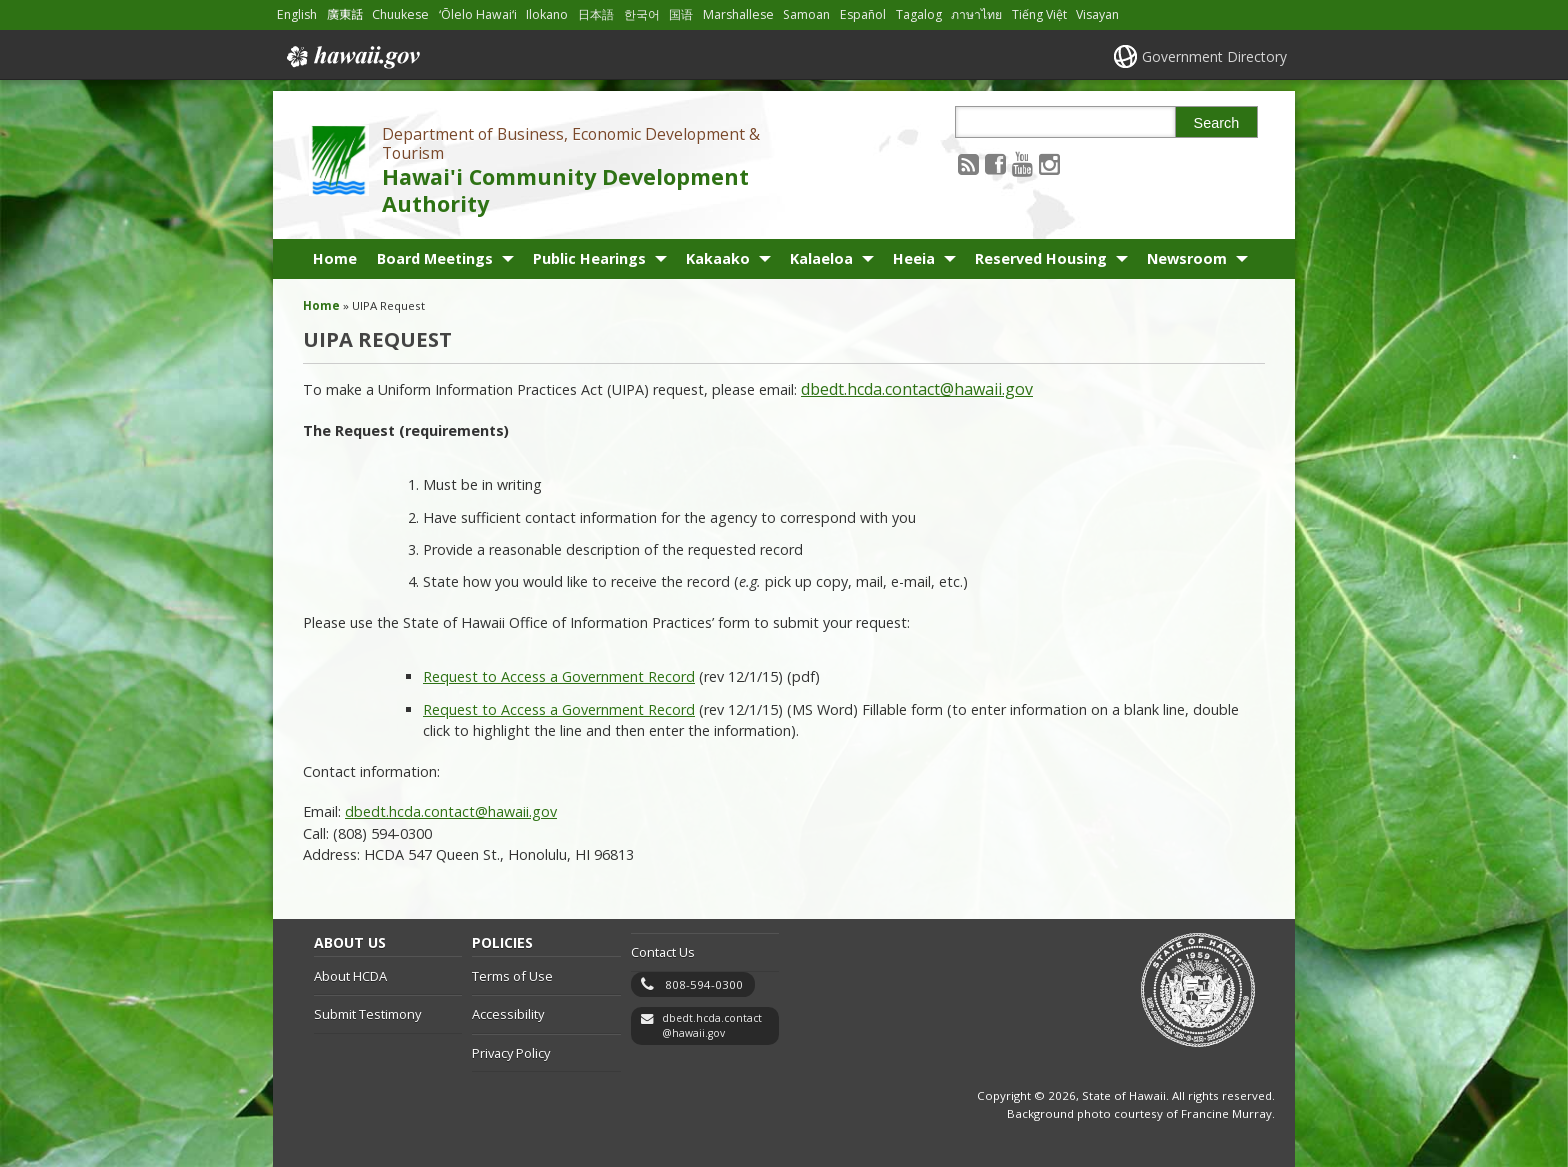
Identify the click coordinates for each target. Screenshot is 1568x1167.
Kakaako (718, 258)
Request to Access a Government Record (559, 676)
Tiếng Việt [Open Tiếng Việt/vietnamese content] (1039, 14)
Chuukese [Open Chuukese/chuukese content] (400, 14)
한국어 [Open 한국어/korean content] (642, 14)
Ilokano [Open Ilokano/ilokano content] (547, 14)
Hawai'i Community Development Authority (565, 190)
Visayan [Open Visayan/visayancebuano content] (1097, 14)
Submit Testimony (367, 1014)
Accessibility (508, 1014)
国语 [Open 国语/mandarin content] (681, 14)
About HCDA (350, 976)
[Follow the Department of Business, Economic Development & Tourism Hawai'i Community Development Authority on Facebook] (995, 163)
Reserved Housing (1041, 258)
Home (335, 258)
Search (1217, 123)
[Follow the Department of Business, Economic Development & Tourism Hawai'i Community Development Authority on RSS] (968, 163)
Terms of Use (512, 976)
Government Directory (1214, 56)
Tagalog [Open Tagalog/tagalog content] (919, 14)
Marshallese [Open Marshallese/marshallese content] (738, 14)
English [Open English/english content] (297, 14)
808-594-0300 (704, 984)
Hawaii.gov (351, 57)
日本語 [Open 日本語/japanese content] (596, 14)
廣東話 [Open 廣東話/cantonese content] (345, 14)
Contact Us (663, 952)
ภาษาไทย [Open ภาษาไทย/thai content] (976, 14)
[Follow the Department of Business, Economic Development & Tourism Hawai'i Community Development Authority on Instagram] (1049, 163)
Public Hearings (589, 258)
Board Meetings (435, 258)
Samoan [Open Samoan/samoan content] (806, 14)
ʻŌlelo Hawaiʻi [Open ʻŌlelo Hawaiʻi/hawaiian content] (478, 14)
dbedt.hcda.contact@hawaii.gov (917, 389)
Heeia (914, 258)
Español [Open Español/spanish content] (863, 14)
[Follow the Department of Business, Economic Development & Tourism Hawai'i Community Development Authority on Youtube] (1022, 163)
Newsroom (1187, 258)
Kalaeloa (821, 258)
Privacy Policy (511, 1053)
